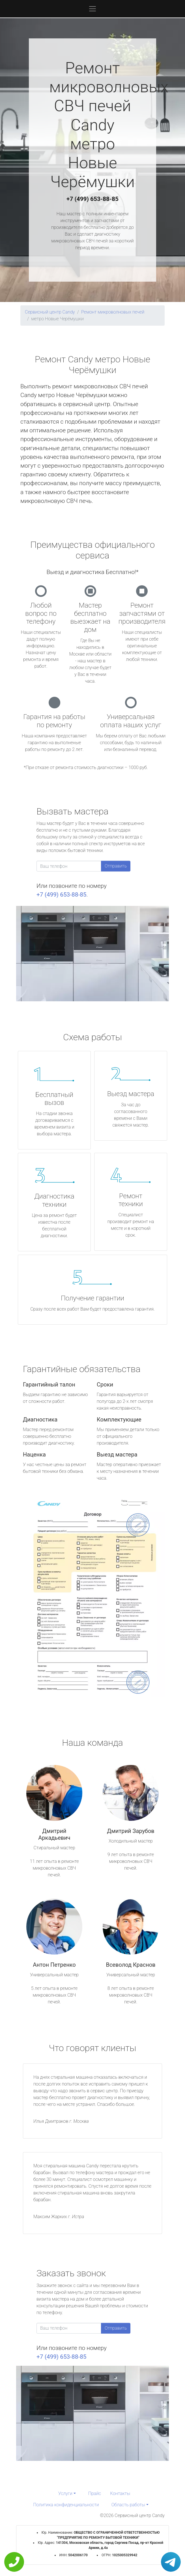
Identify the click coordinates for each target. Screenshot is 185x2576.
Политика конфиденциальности (66, 2504)
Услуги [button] (65, 2493)
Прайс (94, 2493)
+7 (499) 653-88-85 (92, 199)
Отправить (116, 866)
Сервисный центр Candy (50, 312)
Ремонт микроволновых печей (112, 312)
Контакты (120, 2493)
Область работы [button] (128, 2504)
